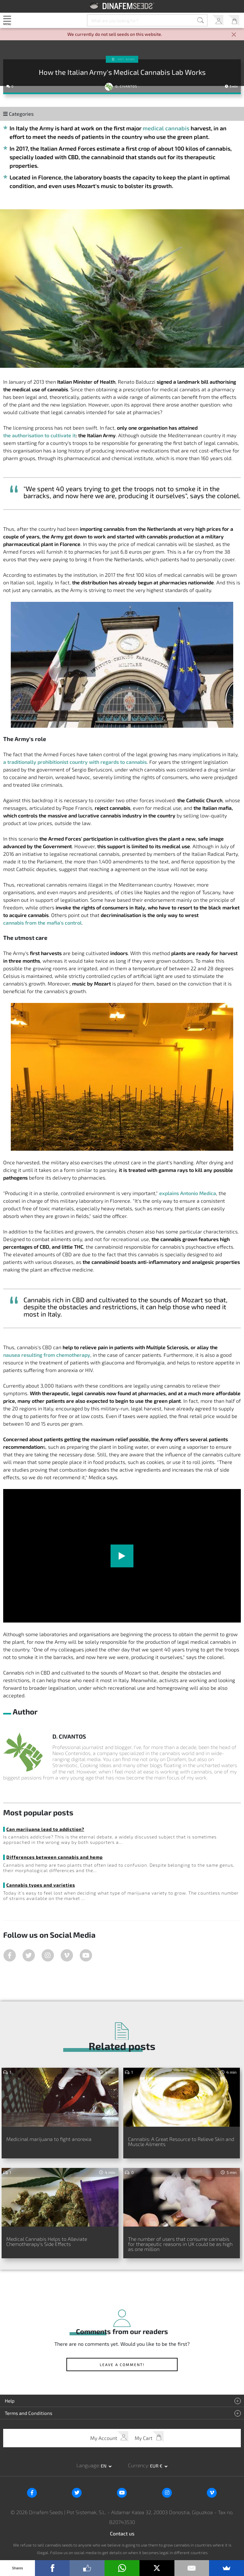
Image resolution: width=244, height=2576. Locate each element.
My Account (218, 20)
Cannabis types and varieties (40, 1885)
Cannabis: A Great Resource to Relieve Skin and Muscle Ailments (181, 2141)
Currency (138, 2465)
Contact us (122, 2533)
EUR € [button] (156, 2466)
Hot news (126, 59)
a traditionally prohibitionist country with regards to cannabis (75, 762)
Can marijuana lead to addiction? (45, 1829)
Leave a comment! (122, 2364)
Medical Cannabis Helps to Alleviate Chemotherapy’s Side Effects (46, 2241)
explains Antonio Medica (187, 1193)
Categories (18, 114)
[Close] (234, 35)
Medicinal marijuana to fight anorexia (49, 2139)
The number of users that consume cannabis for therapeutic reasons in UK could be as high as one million (180, 2244)
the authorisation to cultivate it (39, 435)
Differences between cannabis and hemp (54, 1857)
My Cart (234, 20)
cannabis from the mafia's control (42, 923)
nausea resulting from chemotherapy (46, 1355)
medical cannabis (166, 128)
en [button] (104, 2466)
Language (88, 2465)
